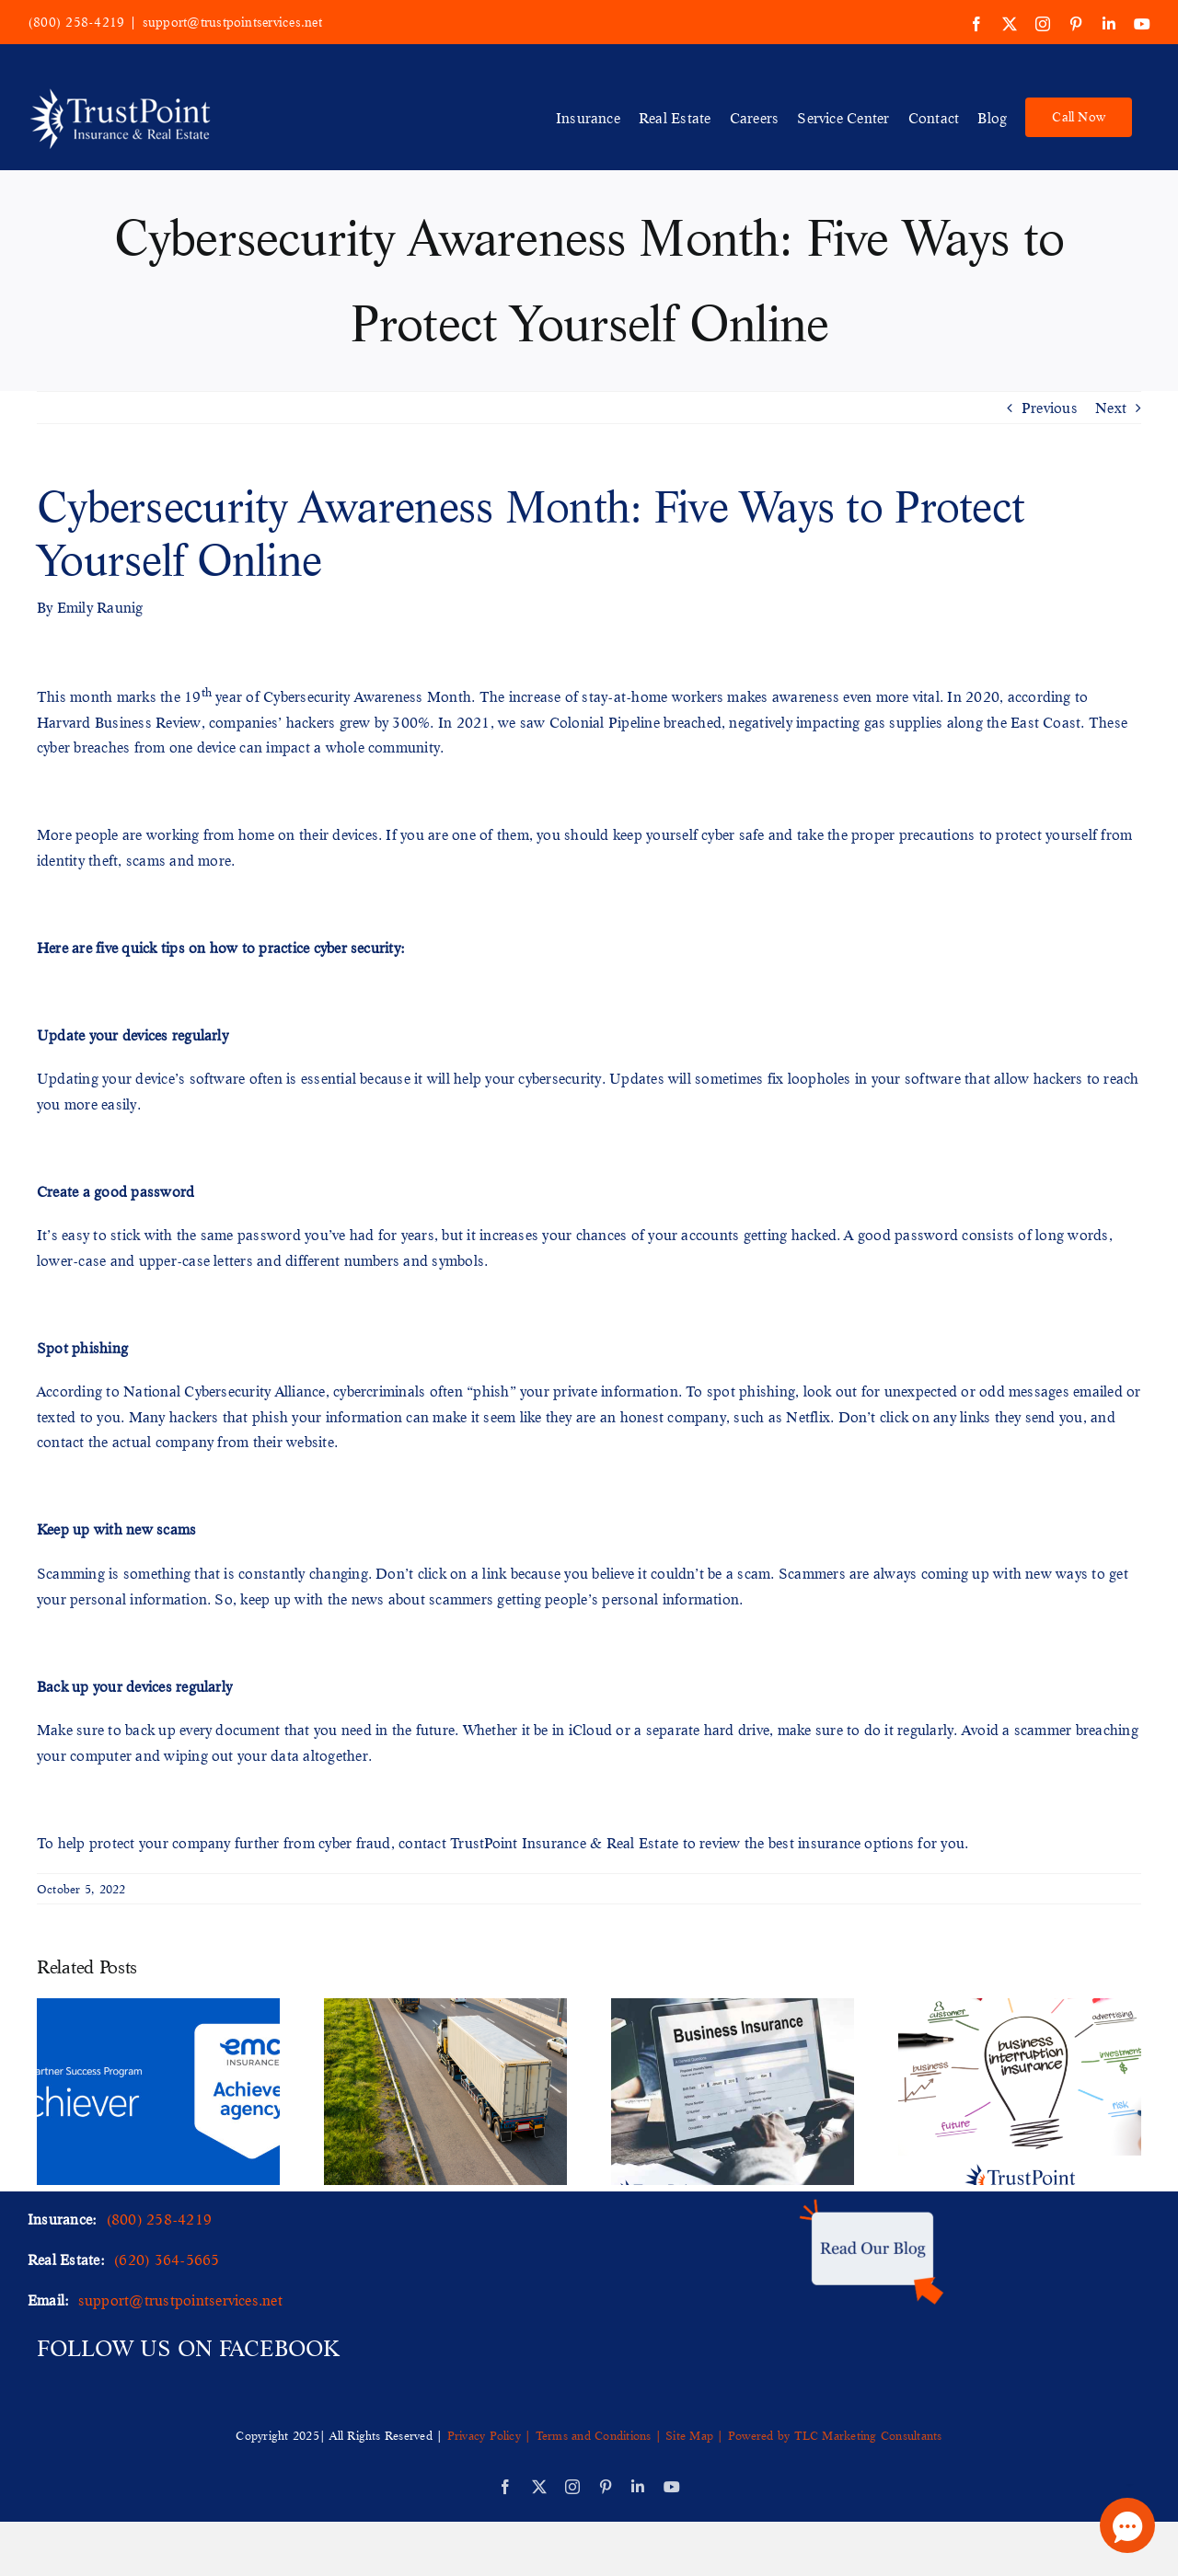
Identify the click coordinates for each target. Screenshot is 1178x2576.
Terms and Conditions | (599, 2435)
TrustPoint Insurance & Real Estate (564, 1842)
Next (1110, 407)
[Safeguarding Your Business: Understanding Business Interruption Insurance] (1019, 2008)
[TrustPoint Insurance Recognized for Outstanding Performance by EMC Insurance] (158, 2008)
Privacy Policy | (491, 2435)
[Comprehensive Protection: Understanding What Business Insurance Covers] (732, 2008)
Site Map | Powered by (728, 2435)
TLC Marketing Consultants (868, 2435)
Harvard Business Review (119, 721)
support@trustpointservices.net (232, 22)
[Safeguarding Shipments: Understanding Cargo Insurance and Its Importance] (445, 2008)
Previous (1050, 407)
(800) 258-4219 (76, 22)
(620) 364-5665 (166, 2259)
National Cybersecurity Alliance (224, 1390)
